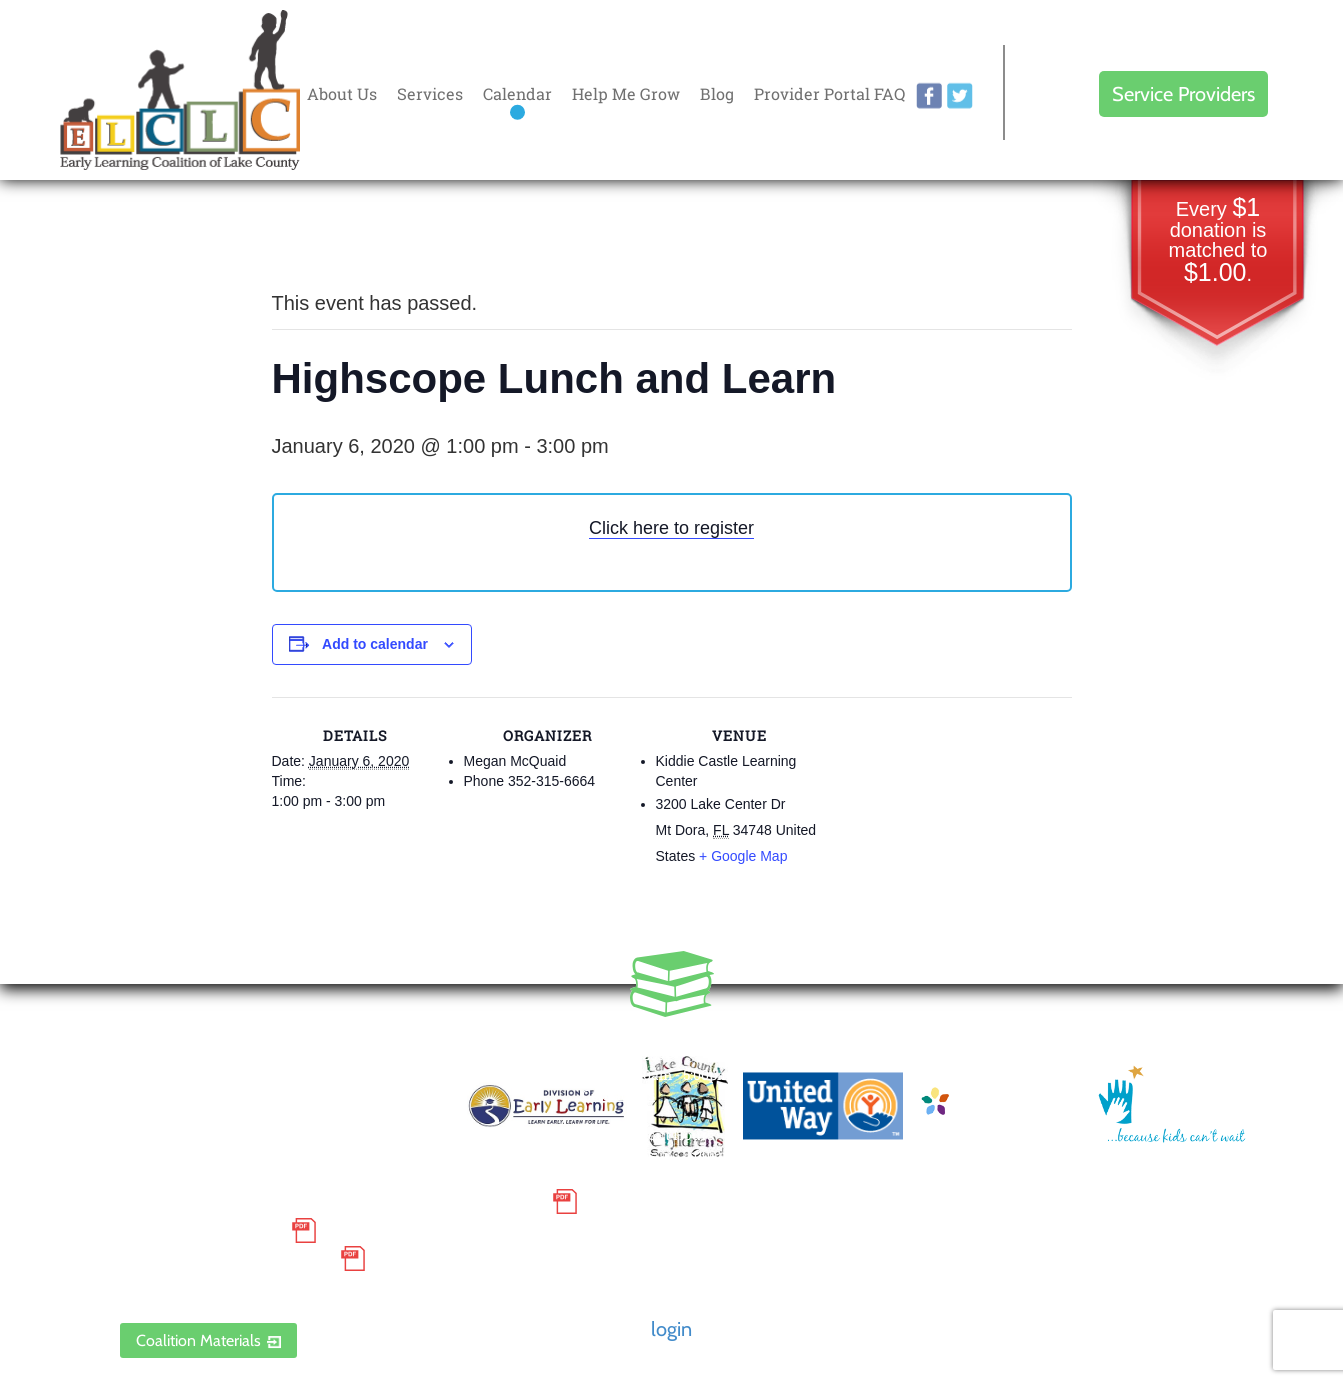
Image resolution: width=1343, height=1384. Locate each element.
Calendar (517, 93)
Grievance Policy (200, 1230)
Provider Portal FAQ (829, 93)
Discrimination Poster (225, 1259)
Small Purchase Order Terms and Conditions (331, 1202)
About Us (342, 93)
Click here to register (671, 528)
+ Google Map (743, 856)
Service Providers (1183, 94)
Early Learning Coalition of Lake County (180, 90)
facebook (929, 96)
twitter (960, 96)
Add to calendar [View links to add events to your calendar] (375, 644)
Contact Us (618, 1094)
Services (430, 93)
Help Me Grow (626, 93)
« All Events (317, 236)
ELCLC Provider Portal (225, 1288)
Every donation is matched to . (1218, 241)
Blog (717, 93)
